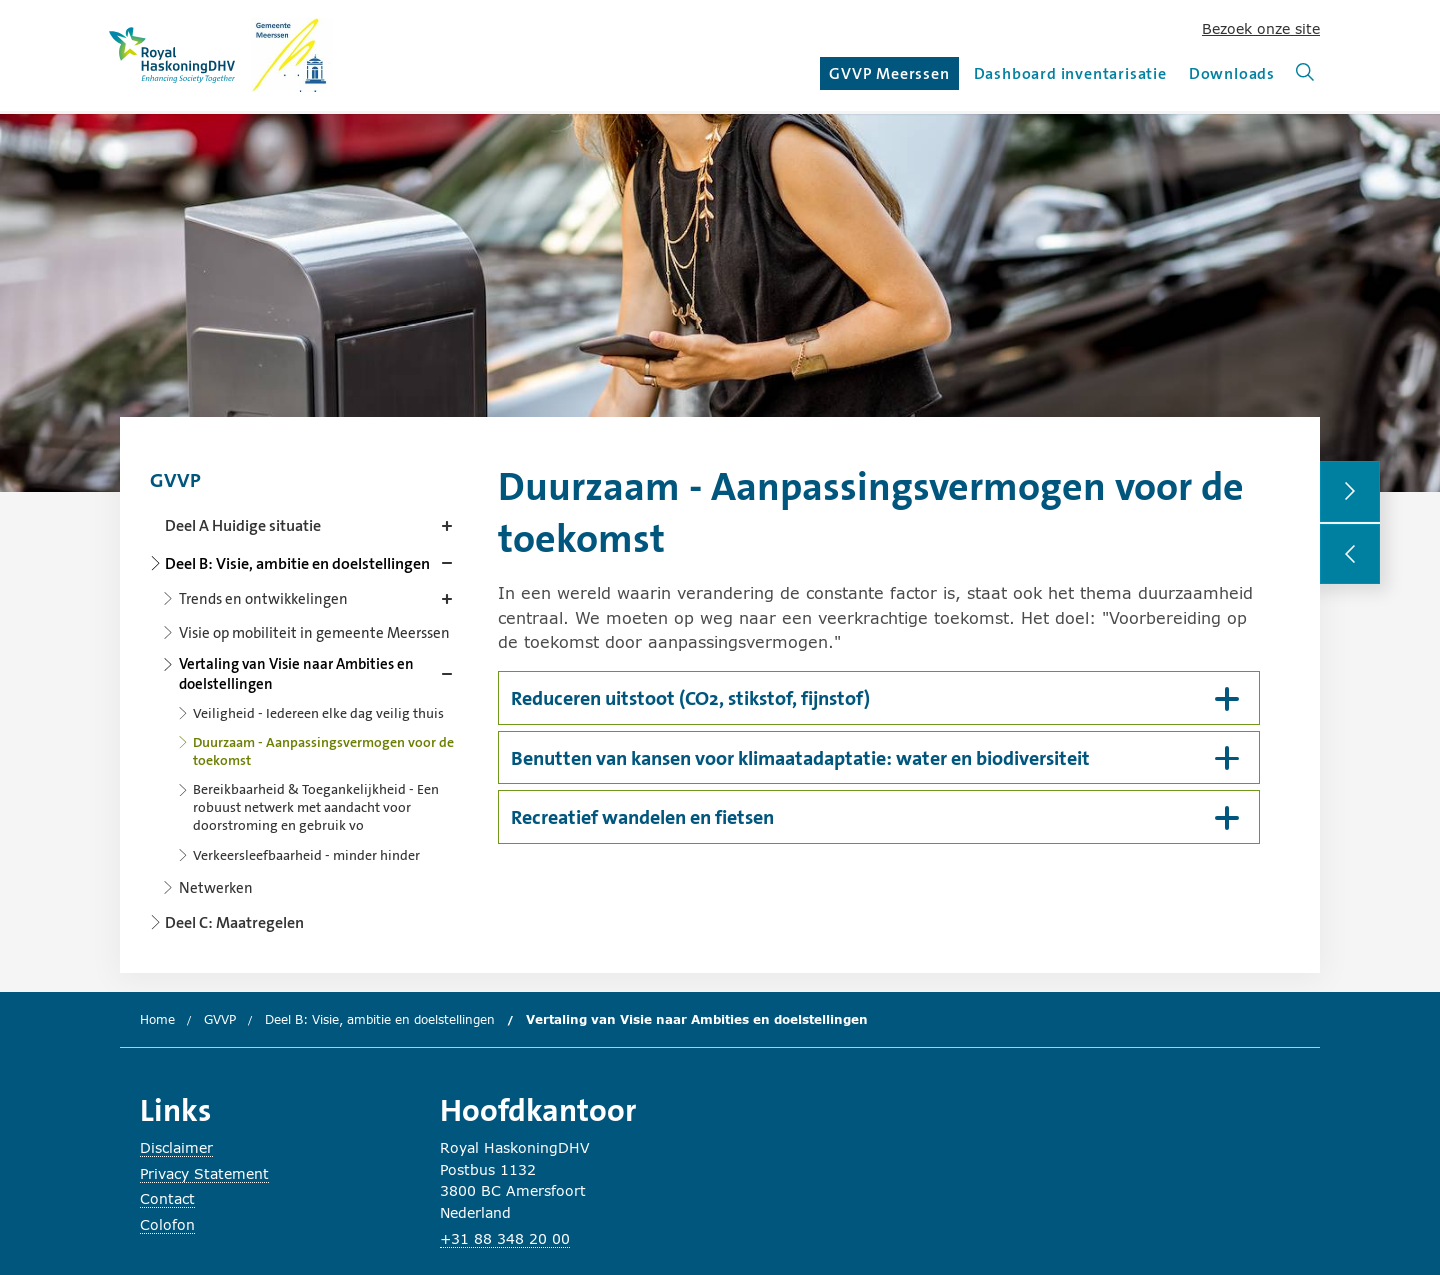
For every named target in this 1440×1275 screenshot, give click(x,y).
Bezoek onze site (1261, 28)
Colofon (167, 1224)
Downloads (1232, 73)
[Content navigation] (305, 695)
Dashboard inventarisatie (1070, 73)
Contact (167, 1198)
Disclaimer (176, 1147)
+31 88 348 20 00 (505, 1238)
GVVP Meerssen (891, 76)
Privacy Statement (204, 1173)
